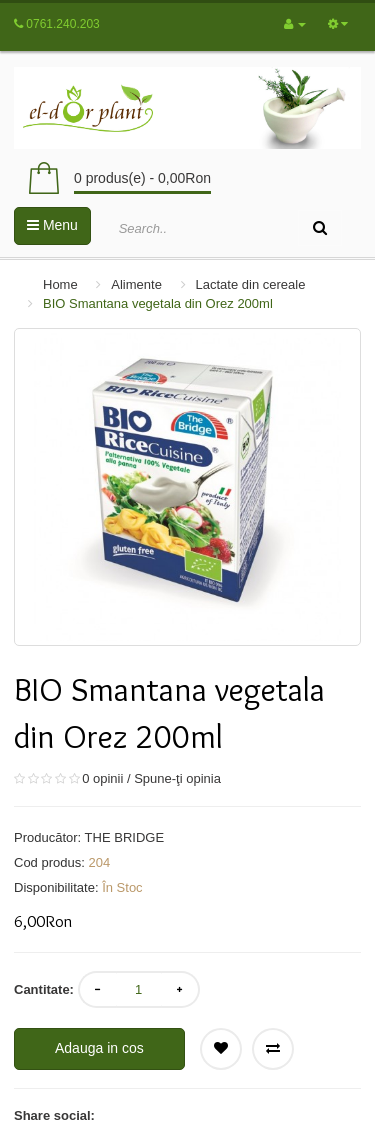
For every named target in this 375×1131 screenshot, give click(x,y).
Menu (52, 225)
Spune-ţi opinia (177, 778)
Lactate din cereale (251, 284)
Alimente (136, 284)
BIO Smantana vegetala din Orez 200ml (158, 303)
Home (60, 284)
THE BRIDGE (124, 837)
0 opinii (102, 778)
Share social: (54, 1115)
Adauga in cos (99, 1048)
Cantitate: (44, 989)
